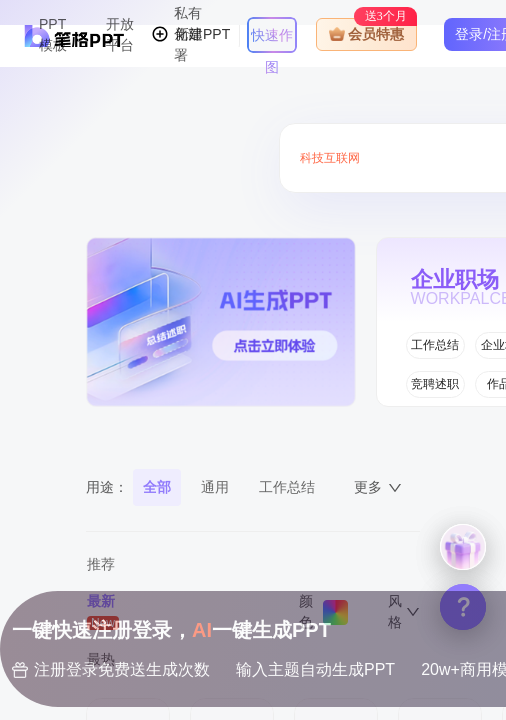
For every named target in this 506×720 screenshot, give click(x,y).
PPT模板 (53, 34)
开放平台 (120, 34)
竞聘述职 (435, 384)
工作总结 (435, 345)
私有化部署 (188, 34)
